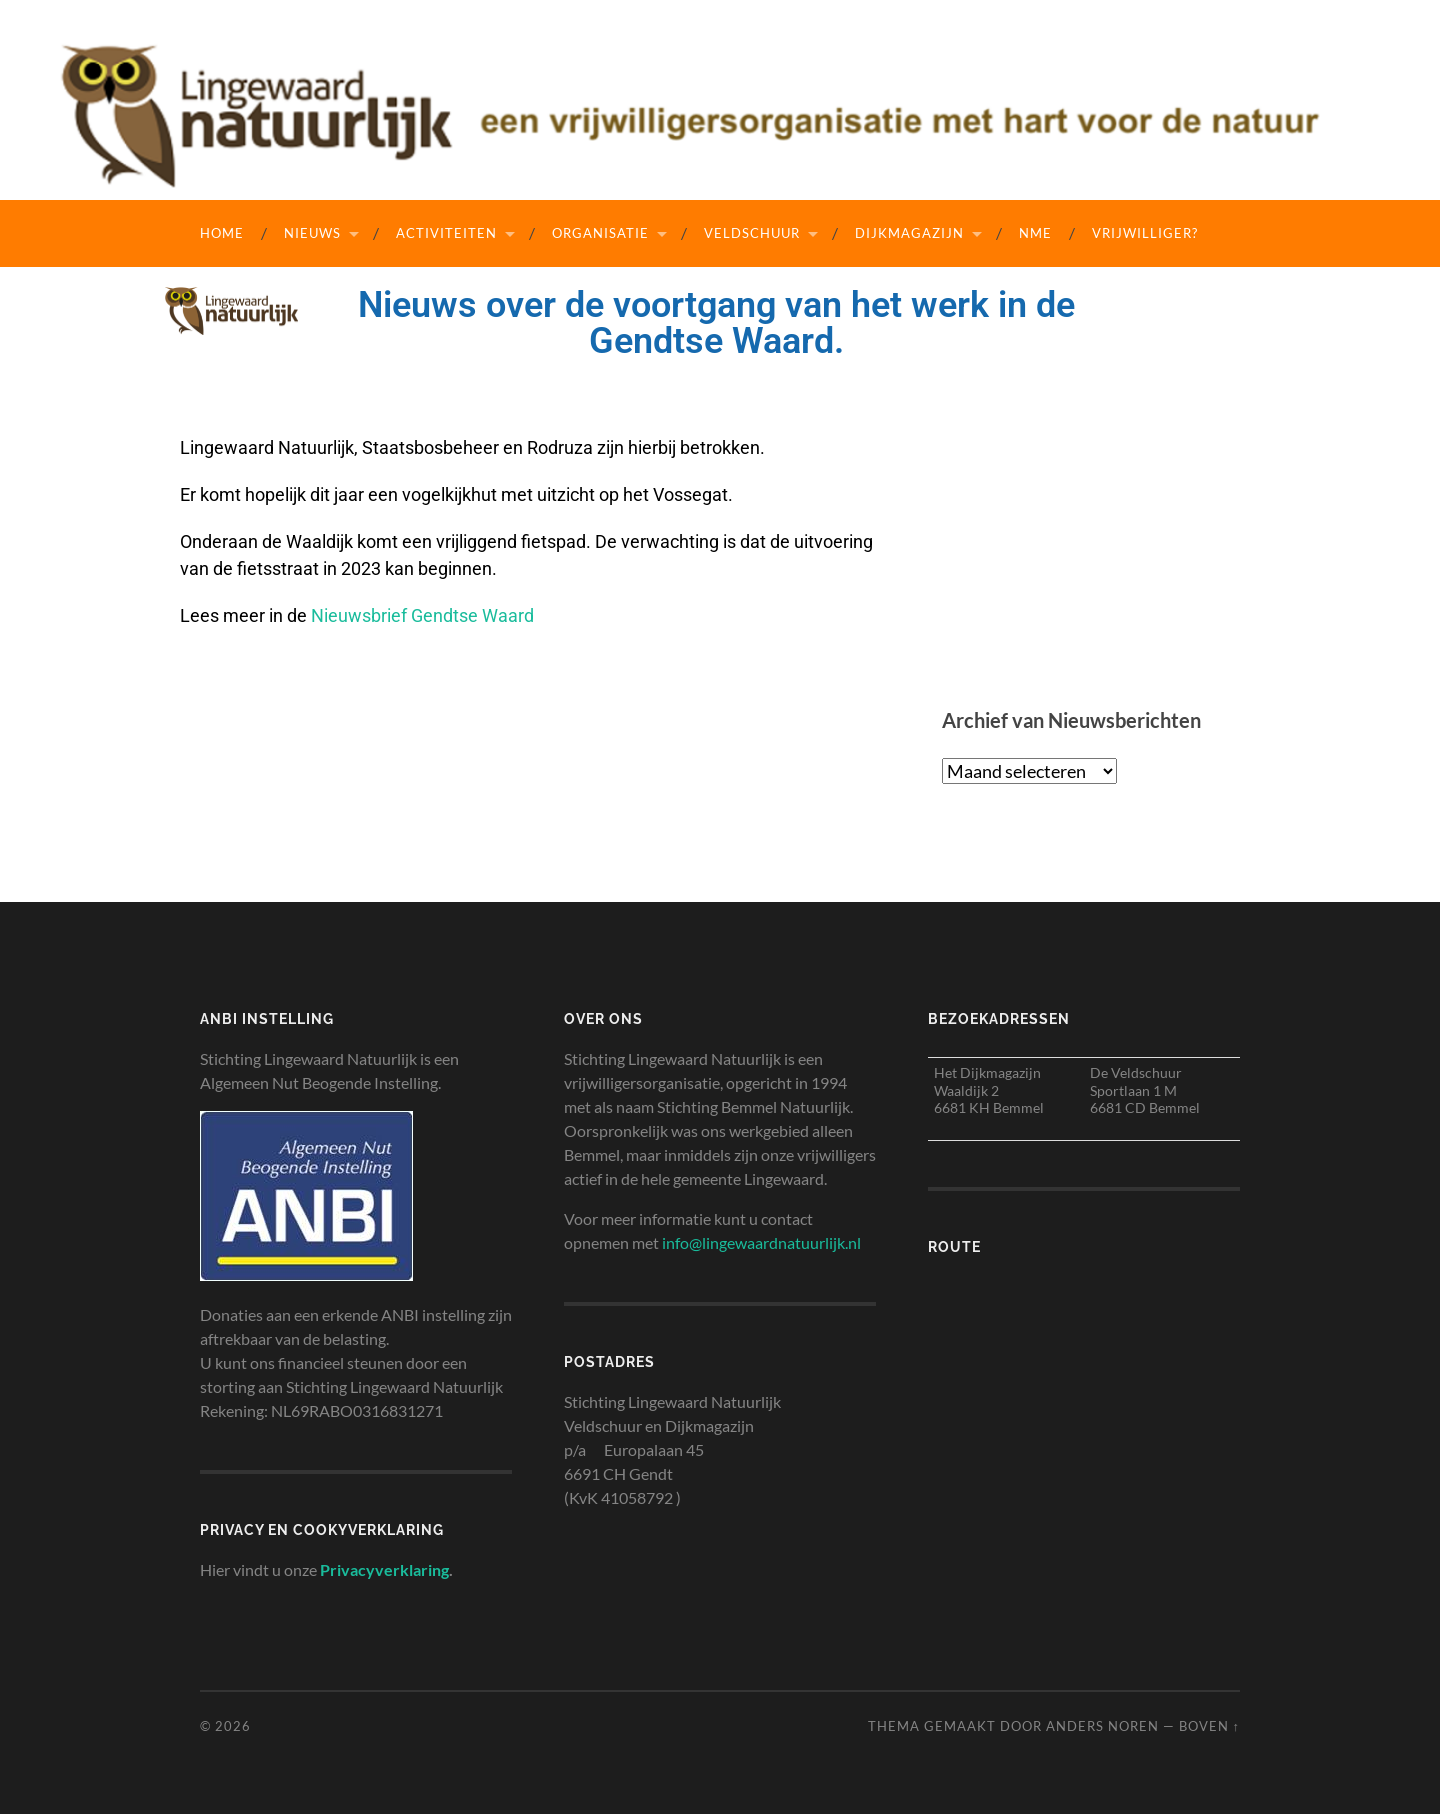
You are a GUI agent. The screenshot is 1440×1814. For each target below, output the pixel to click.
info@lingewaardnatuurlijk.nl (761, 1242)
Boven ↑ (1209, 1726)
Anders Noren (1102, 1726)
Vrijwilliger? (1145, 233)
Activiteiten (446, 233)
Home (222, 233)
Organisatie (600, 233)
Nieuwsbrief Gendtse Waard (422, 615)
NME (1035, 233)
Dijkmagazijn (909, 233)
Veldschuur (752, 233)
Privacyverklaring (384, 1569)
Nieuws (312, 233)
